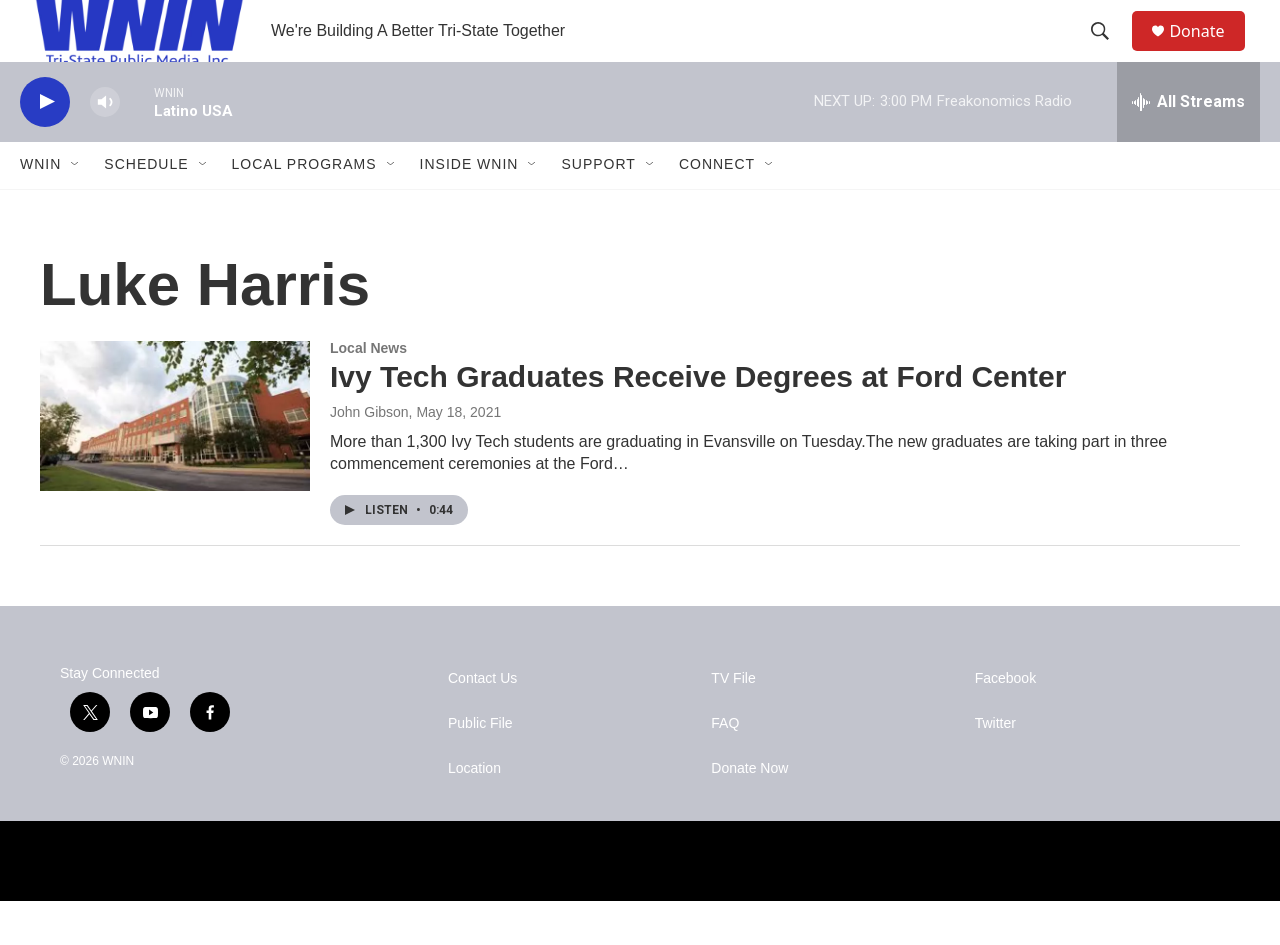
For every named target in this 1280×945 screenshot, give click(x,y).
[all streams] (1188, 145)
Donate (1209, 52)
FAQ (725, 767)
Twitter (995, 767)
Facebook (1005, 722)
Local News (368, 391)
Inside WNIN (469, 208)
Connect (717, 208)
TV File (733, 722)
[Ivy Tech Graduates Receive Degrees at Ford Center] (175, 459)
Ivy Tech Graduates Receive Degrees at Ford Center (698, 420)
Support (598, 208)
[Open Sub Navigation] (76, 208)
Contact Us (482, 722)
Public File (480, 767)
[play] (45, 145)
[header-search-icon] (1109, 53)
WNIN (40, 208)
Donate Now (749, 812)
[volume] (105, 145)
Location (474, 812)
